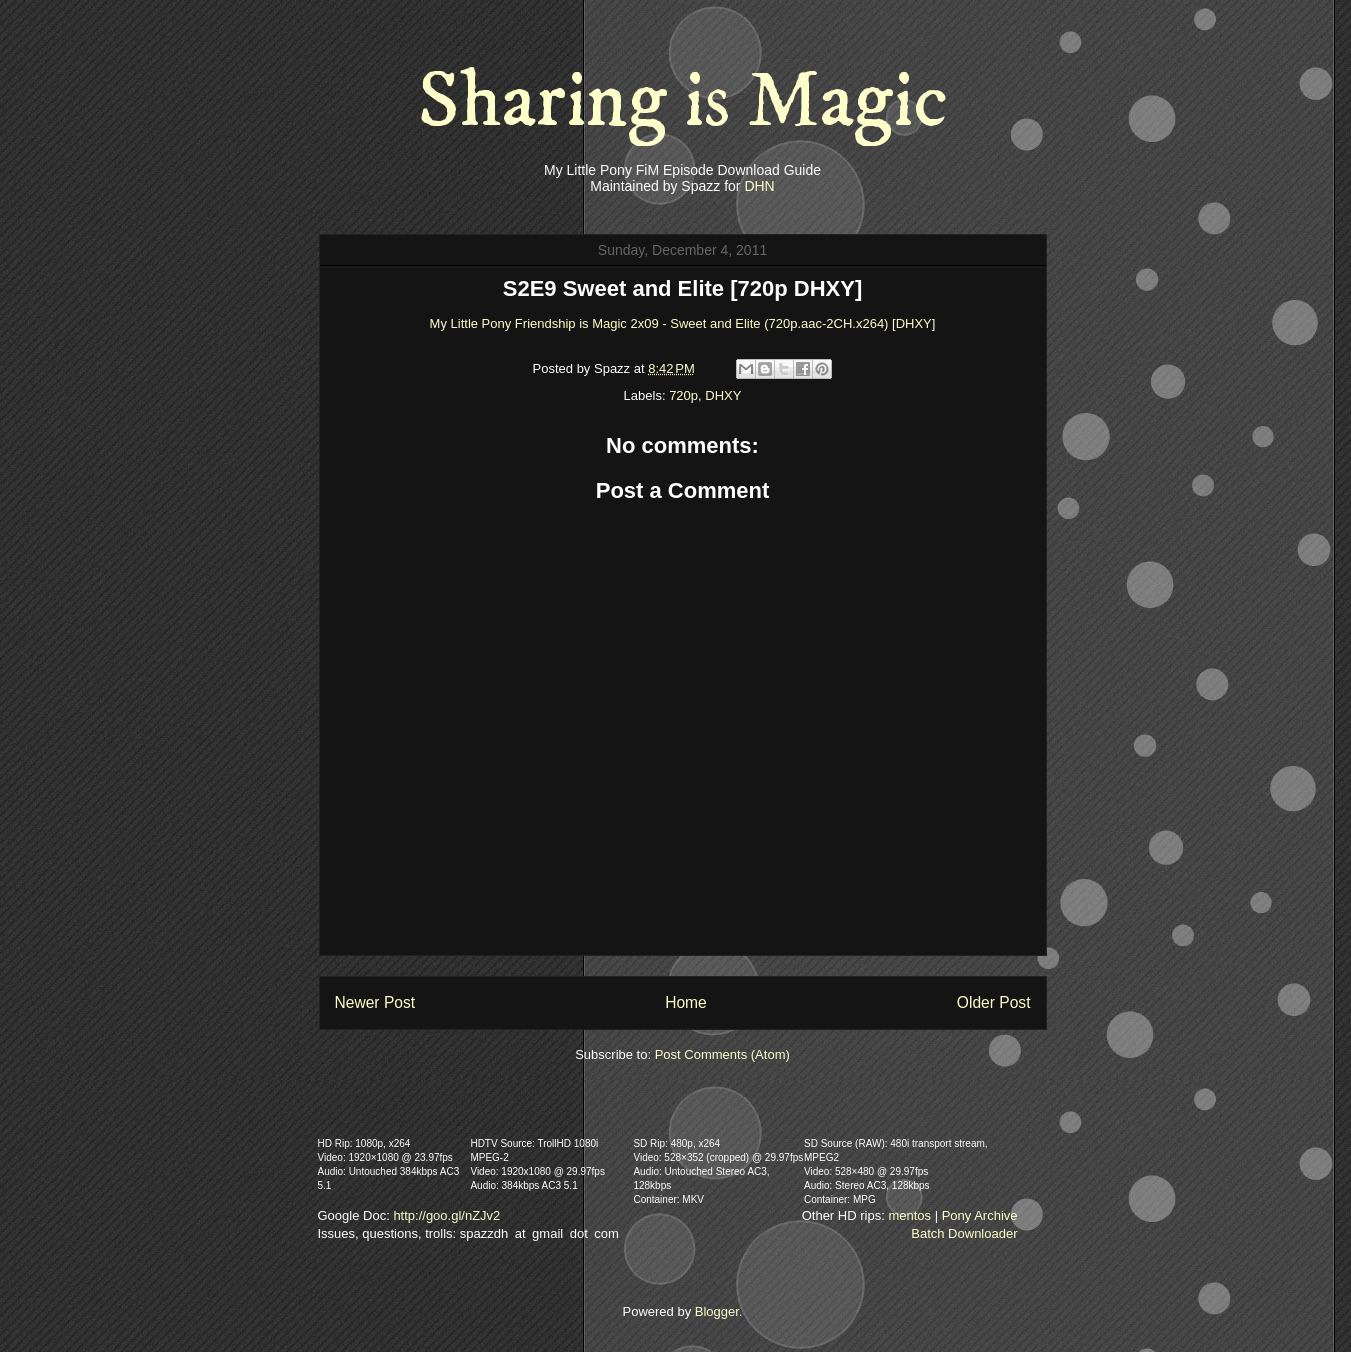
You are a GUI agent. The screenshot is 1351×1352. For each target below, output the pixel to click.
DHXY (723, 395)
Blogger (717, 1311)
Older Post (994, 1002)
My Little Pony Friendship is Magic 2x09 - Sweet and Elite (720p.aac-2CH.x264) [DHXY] (683, 323)
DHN (759, 186)
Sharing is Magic (683, 102)
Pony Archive (980, 1215)
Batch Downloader (964, 1233)
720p (683, 395)
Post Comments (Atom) (722, 1054)
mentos (909, 1215)
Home (686, 1002)
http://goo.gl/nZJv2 (446, 1215)
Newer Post (375, 1002)
